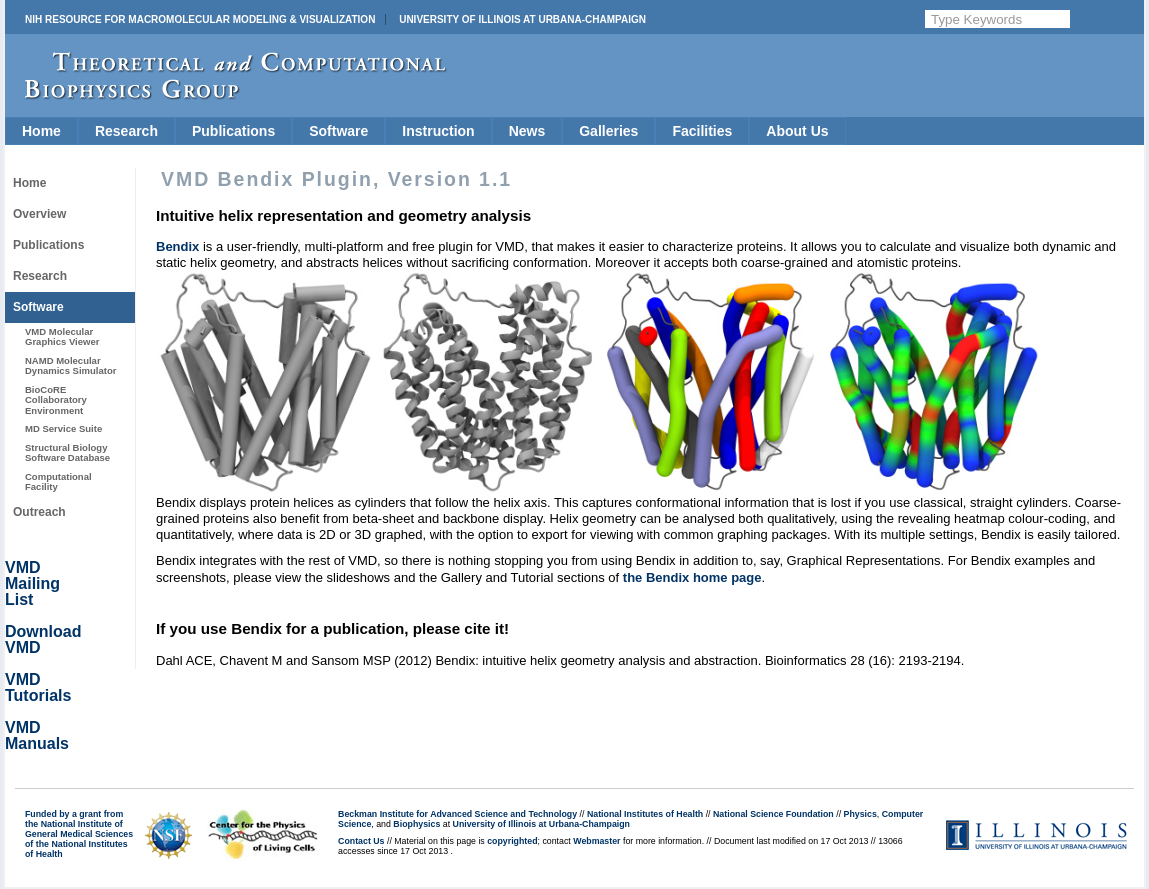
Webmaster (596, 841)
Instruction (438, 131)
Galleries (608, 131)
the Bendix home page (692, 577)
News (527, 131)
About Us (797, 131)
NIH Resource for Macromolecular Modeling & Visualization (200, 19)
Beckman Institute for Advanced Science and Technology (457, 814)
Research (126, 131)
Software (338, 131)
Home (41, 131)
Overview (39, 214)
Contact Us (361, 841)
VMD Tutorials (38, 687)
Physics (860, 814)
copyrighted (512, 841)
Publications (233, 131)
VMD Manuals (37, 735)
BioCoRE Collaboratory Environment (56, 400)
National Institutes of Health (645, 814)
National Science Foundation (773, 814)
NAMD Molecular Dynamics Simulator (71, 365)
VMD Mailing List (32, 583)
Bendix (177, 246)
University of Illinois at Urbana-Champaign (522, 19)
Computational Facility (58, 481)
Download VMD (43, 639)
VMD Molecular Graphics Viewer (62, 336)
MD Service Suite (63, 428)
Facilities (702, 131)
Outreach (39, 512)
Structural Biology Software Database (67, 452)
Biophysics (416, 824)
